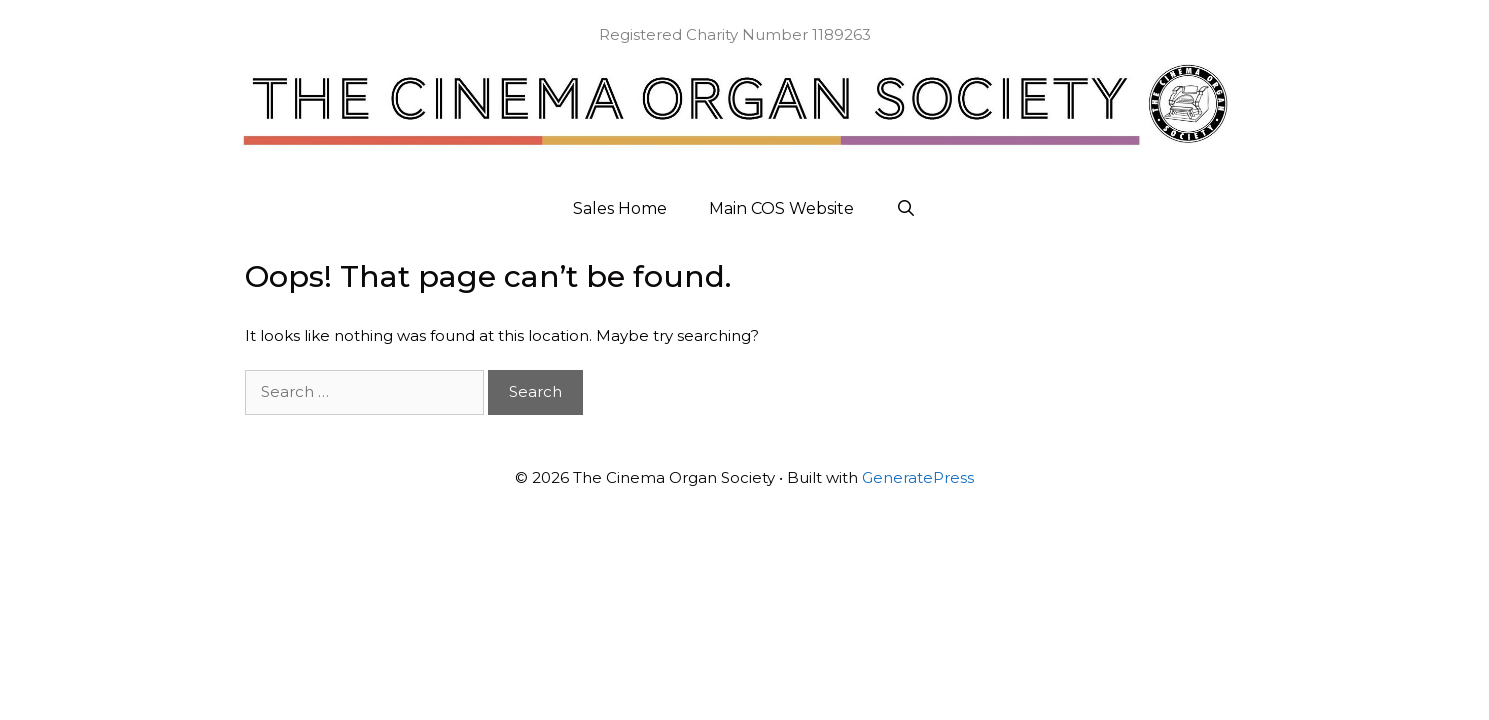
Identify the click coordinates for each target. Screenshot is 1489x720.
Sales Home (620, 208)
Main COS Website (781, 208)
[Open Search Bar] (906, 209)
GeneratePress (918, 477)
